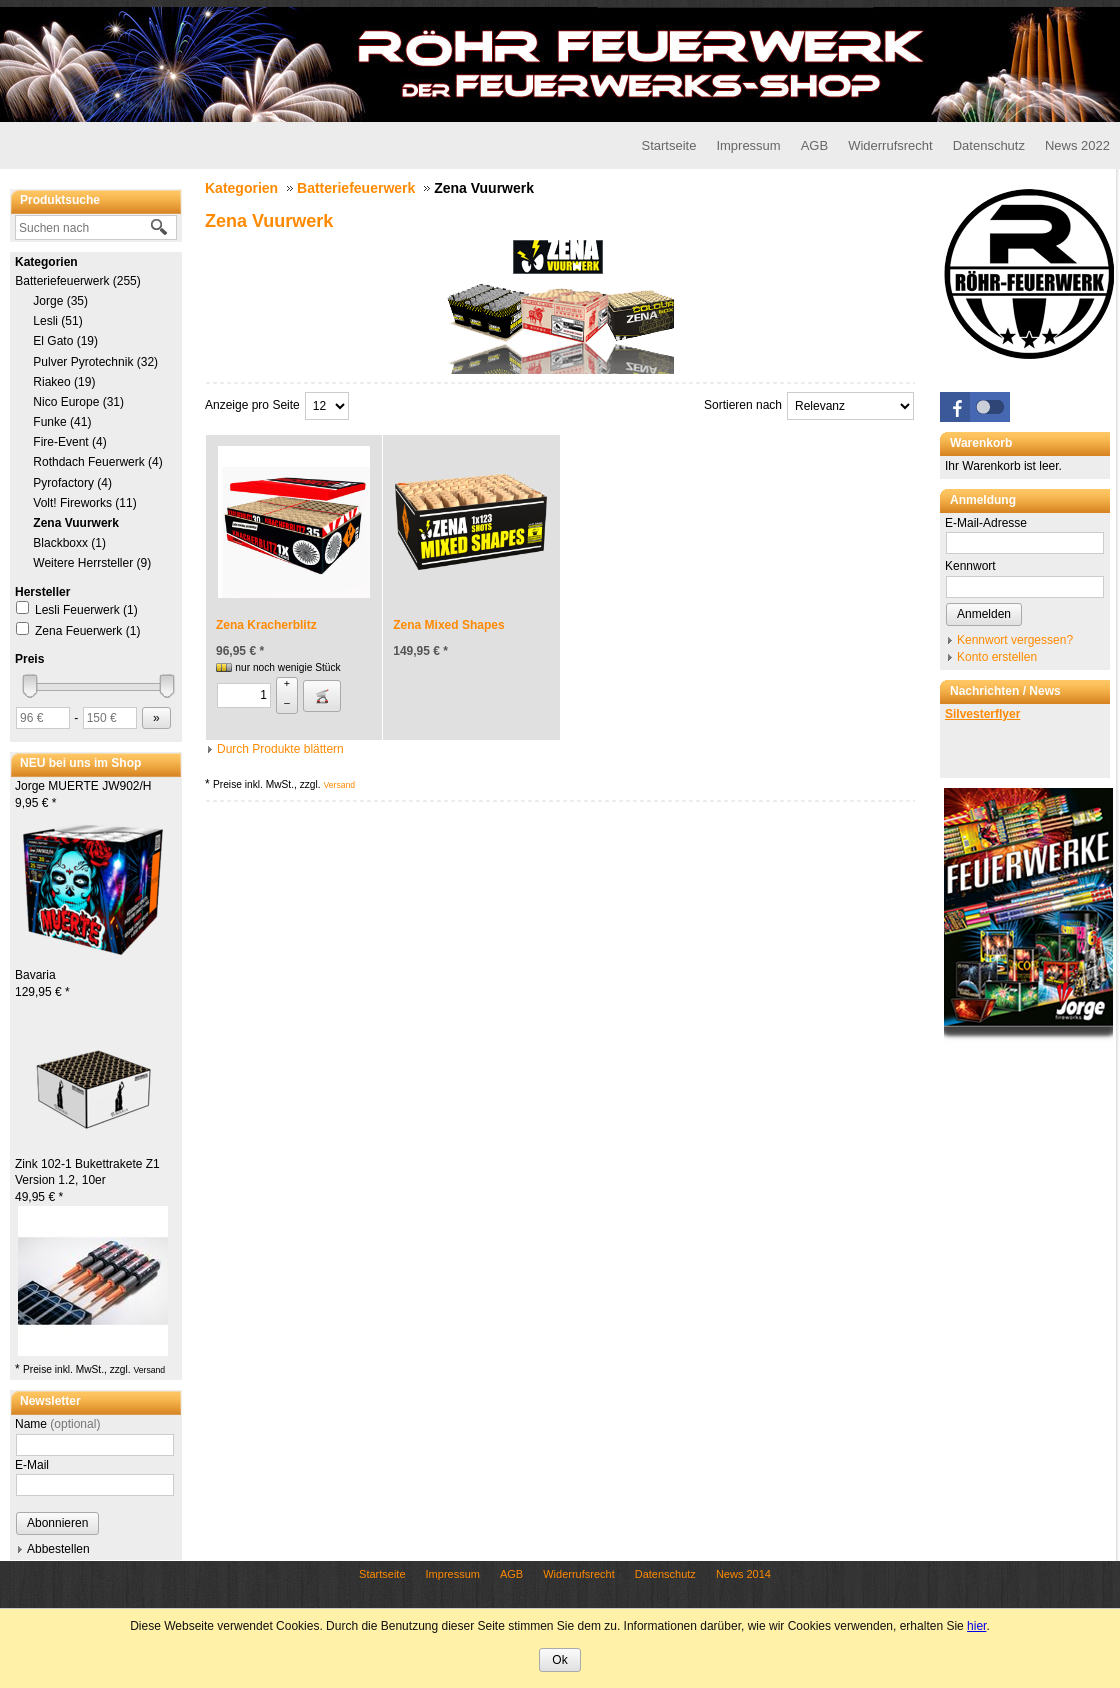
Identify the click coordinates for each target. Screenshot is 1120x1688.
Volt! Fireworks (85, 503)
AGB (814, 145)
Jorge (60, 301)
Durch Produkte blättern (280, 749)
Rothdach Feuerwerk (98, 462)
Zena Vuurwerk (76, 523)
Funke (62, 422)
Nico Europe (78, 402)
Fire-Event (70, 442)
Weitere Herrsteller (92, 563)
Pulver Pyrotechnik (95, 362)
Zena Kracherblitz (266, 625)
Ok (559, 1660)
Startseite (668, 145)
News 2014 (743, 1574)
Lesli (58, 321)
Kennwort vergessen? (1015, 640)
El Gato (65, 341)
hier (976, 1626)
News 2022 (1077, 145)
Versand (149, 1370)
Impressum (748, 145)
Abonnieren (57, 1523)
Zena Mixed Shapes (448, 625)
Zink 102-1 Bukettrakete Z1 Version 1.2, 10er (87, 1181)
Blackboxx (69, 543)
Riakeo (64, 382)
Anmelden (984, 614)
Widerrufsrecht (890, 145)
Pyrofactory (72, 483)
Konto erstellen (997, 657)
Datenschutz (989, 145)
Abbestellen (58, 1549)
